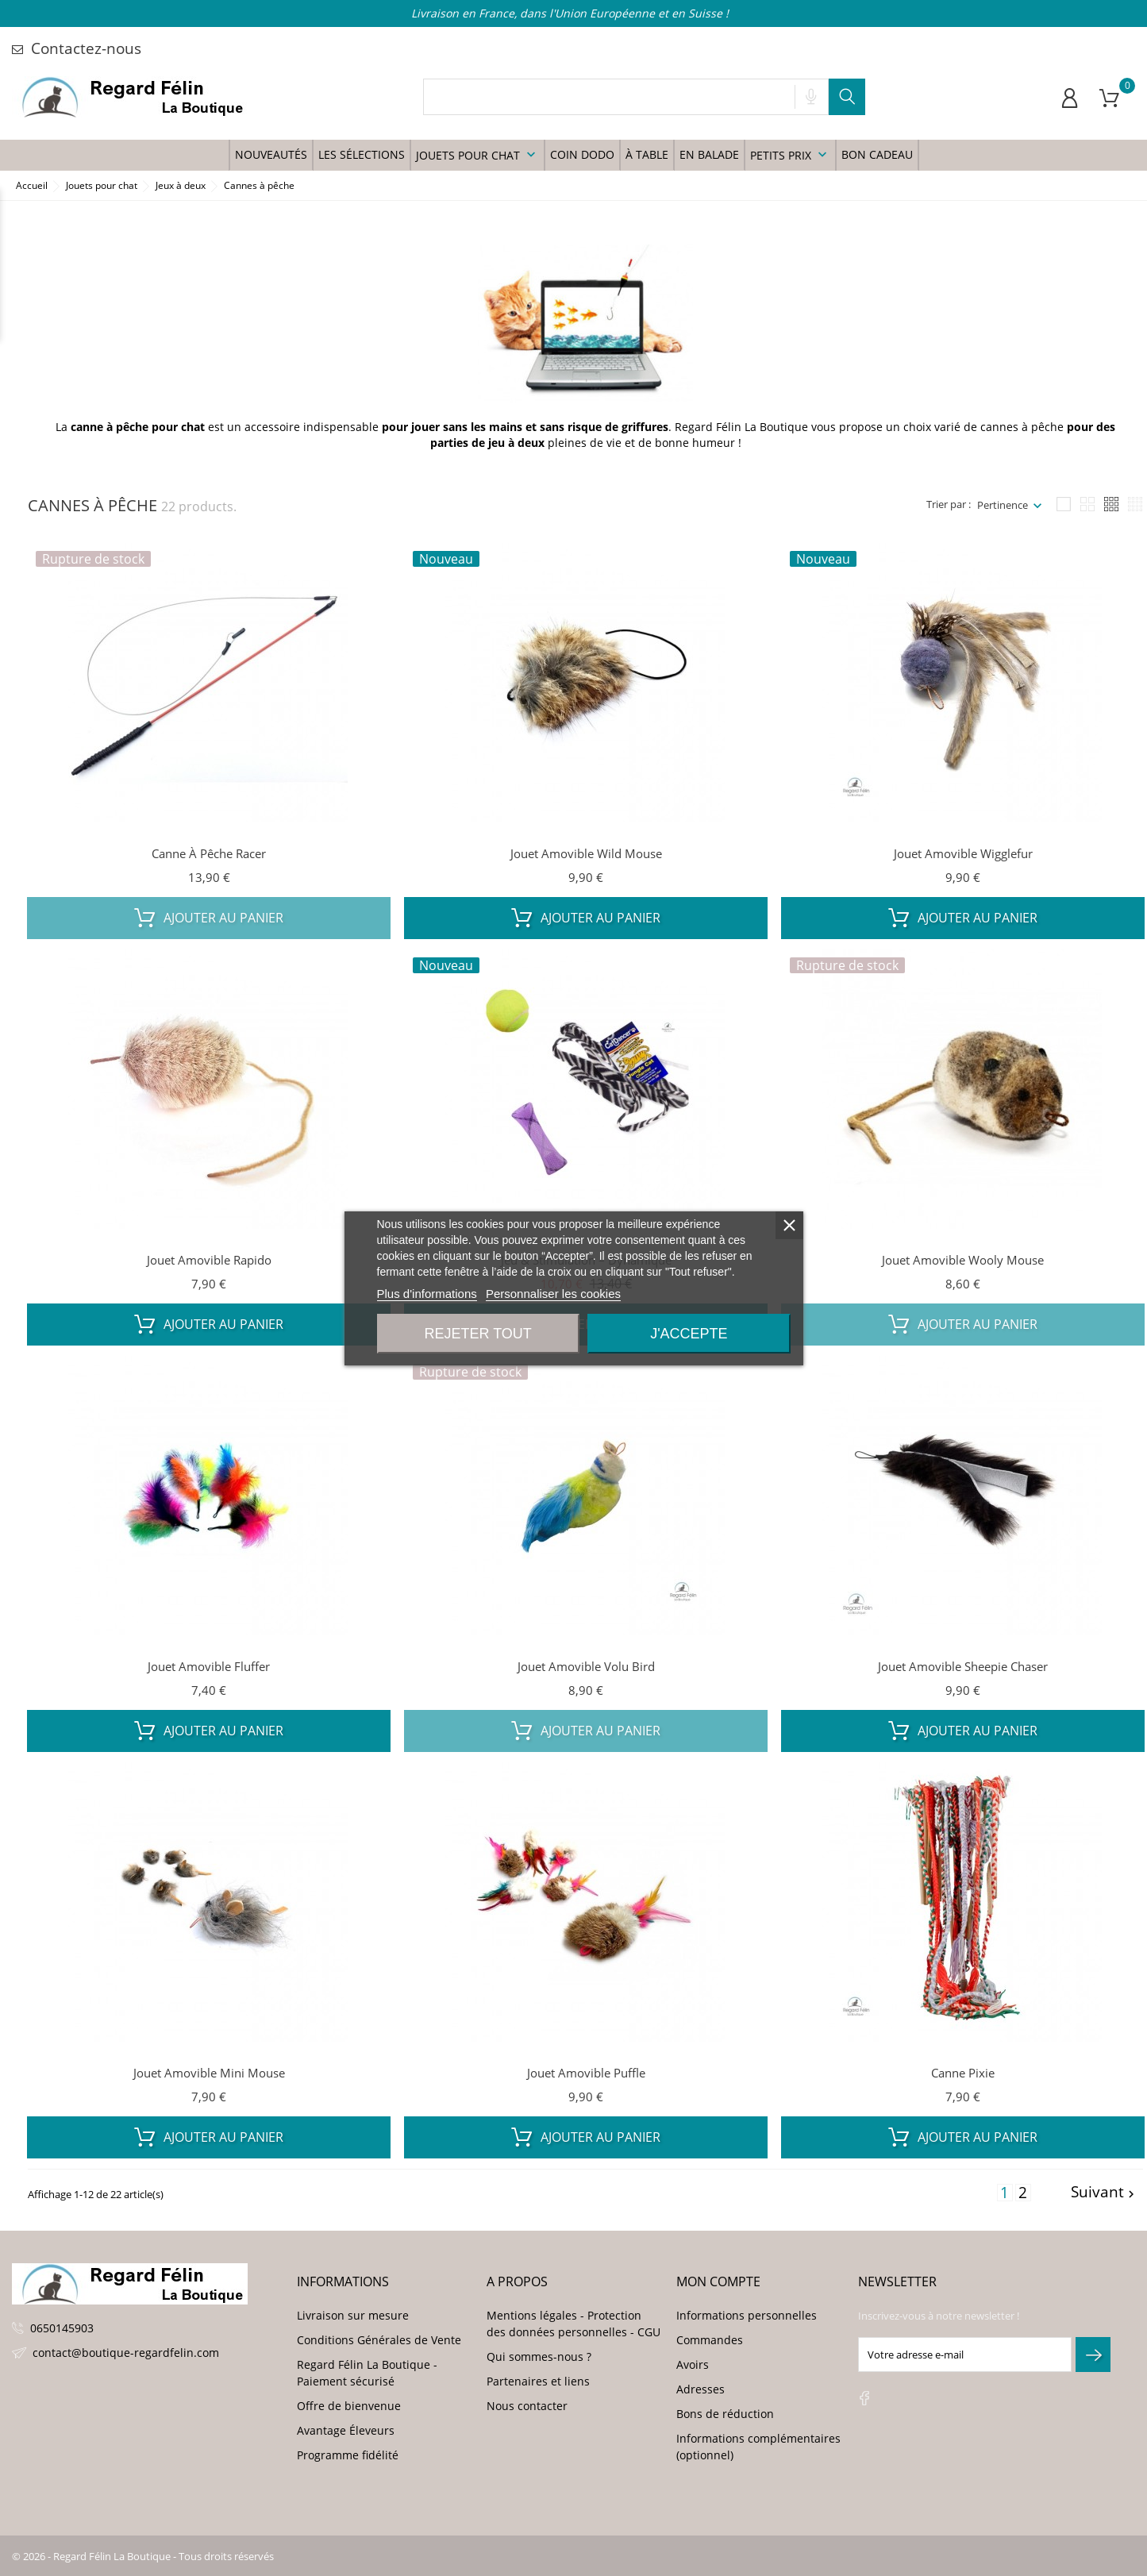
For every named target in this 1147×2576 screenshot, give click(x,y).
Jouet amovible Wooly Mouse (963, 1260)
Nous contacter (527, 2405)
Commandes (709, 2339)
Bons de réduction (725, 2413)
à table (646, 154)
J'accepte (688, 1334)
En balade (709, 154)
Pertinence (1002, 505)
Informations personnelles (746, 2315)
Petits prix (790, 155)
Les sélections (361, 154)
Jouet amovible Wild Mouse (586, 853)
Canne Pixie (963, 2073)
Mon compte (718, 2281)
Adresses (700, 2389)
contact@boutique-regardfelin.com (126, 2352)
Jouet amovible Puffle (586, 2073)
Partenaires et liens (538, 2381)
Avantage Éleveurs (346, 2430)
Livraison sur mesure (353, 2315)
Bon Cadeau (877, 154)
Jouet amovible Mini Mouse (209, 2073)
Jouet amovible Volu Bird (586, 1666)
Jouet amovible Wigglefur (963, 853)
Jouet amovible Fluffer (209, 1666)
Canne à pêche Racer (209, 853)
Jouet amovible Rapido (209, 1260)
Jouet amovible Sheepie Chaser (963, 1666)
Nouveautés (271, 154)
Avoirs (692, 2364)
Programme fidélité (347, 2454)
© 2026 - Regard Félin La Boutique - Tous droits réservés (143, 2556)
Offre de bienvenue (349, 2405)
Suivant (1104, 2192)
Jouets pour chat (477, 155)
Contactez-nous (76, 48)
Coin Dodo (582, 154)
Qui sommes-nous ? (539, 2356)
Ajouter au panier (208, 917)
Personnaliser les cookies (553, 1293)
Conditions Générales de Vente (379, 2339)
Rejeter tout (477, 1334)
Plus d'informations (427, 1293)
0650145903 (62, 2327)
